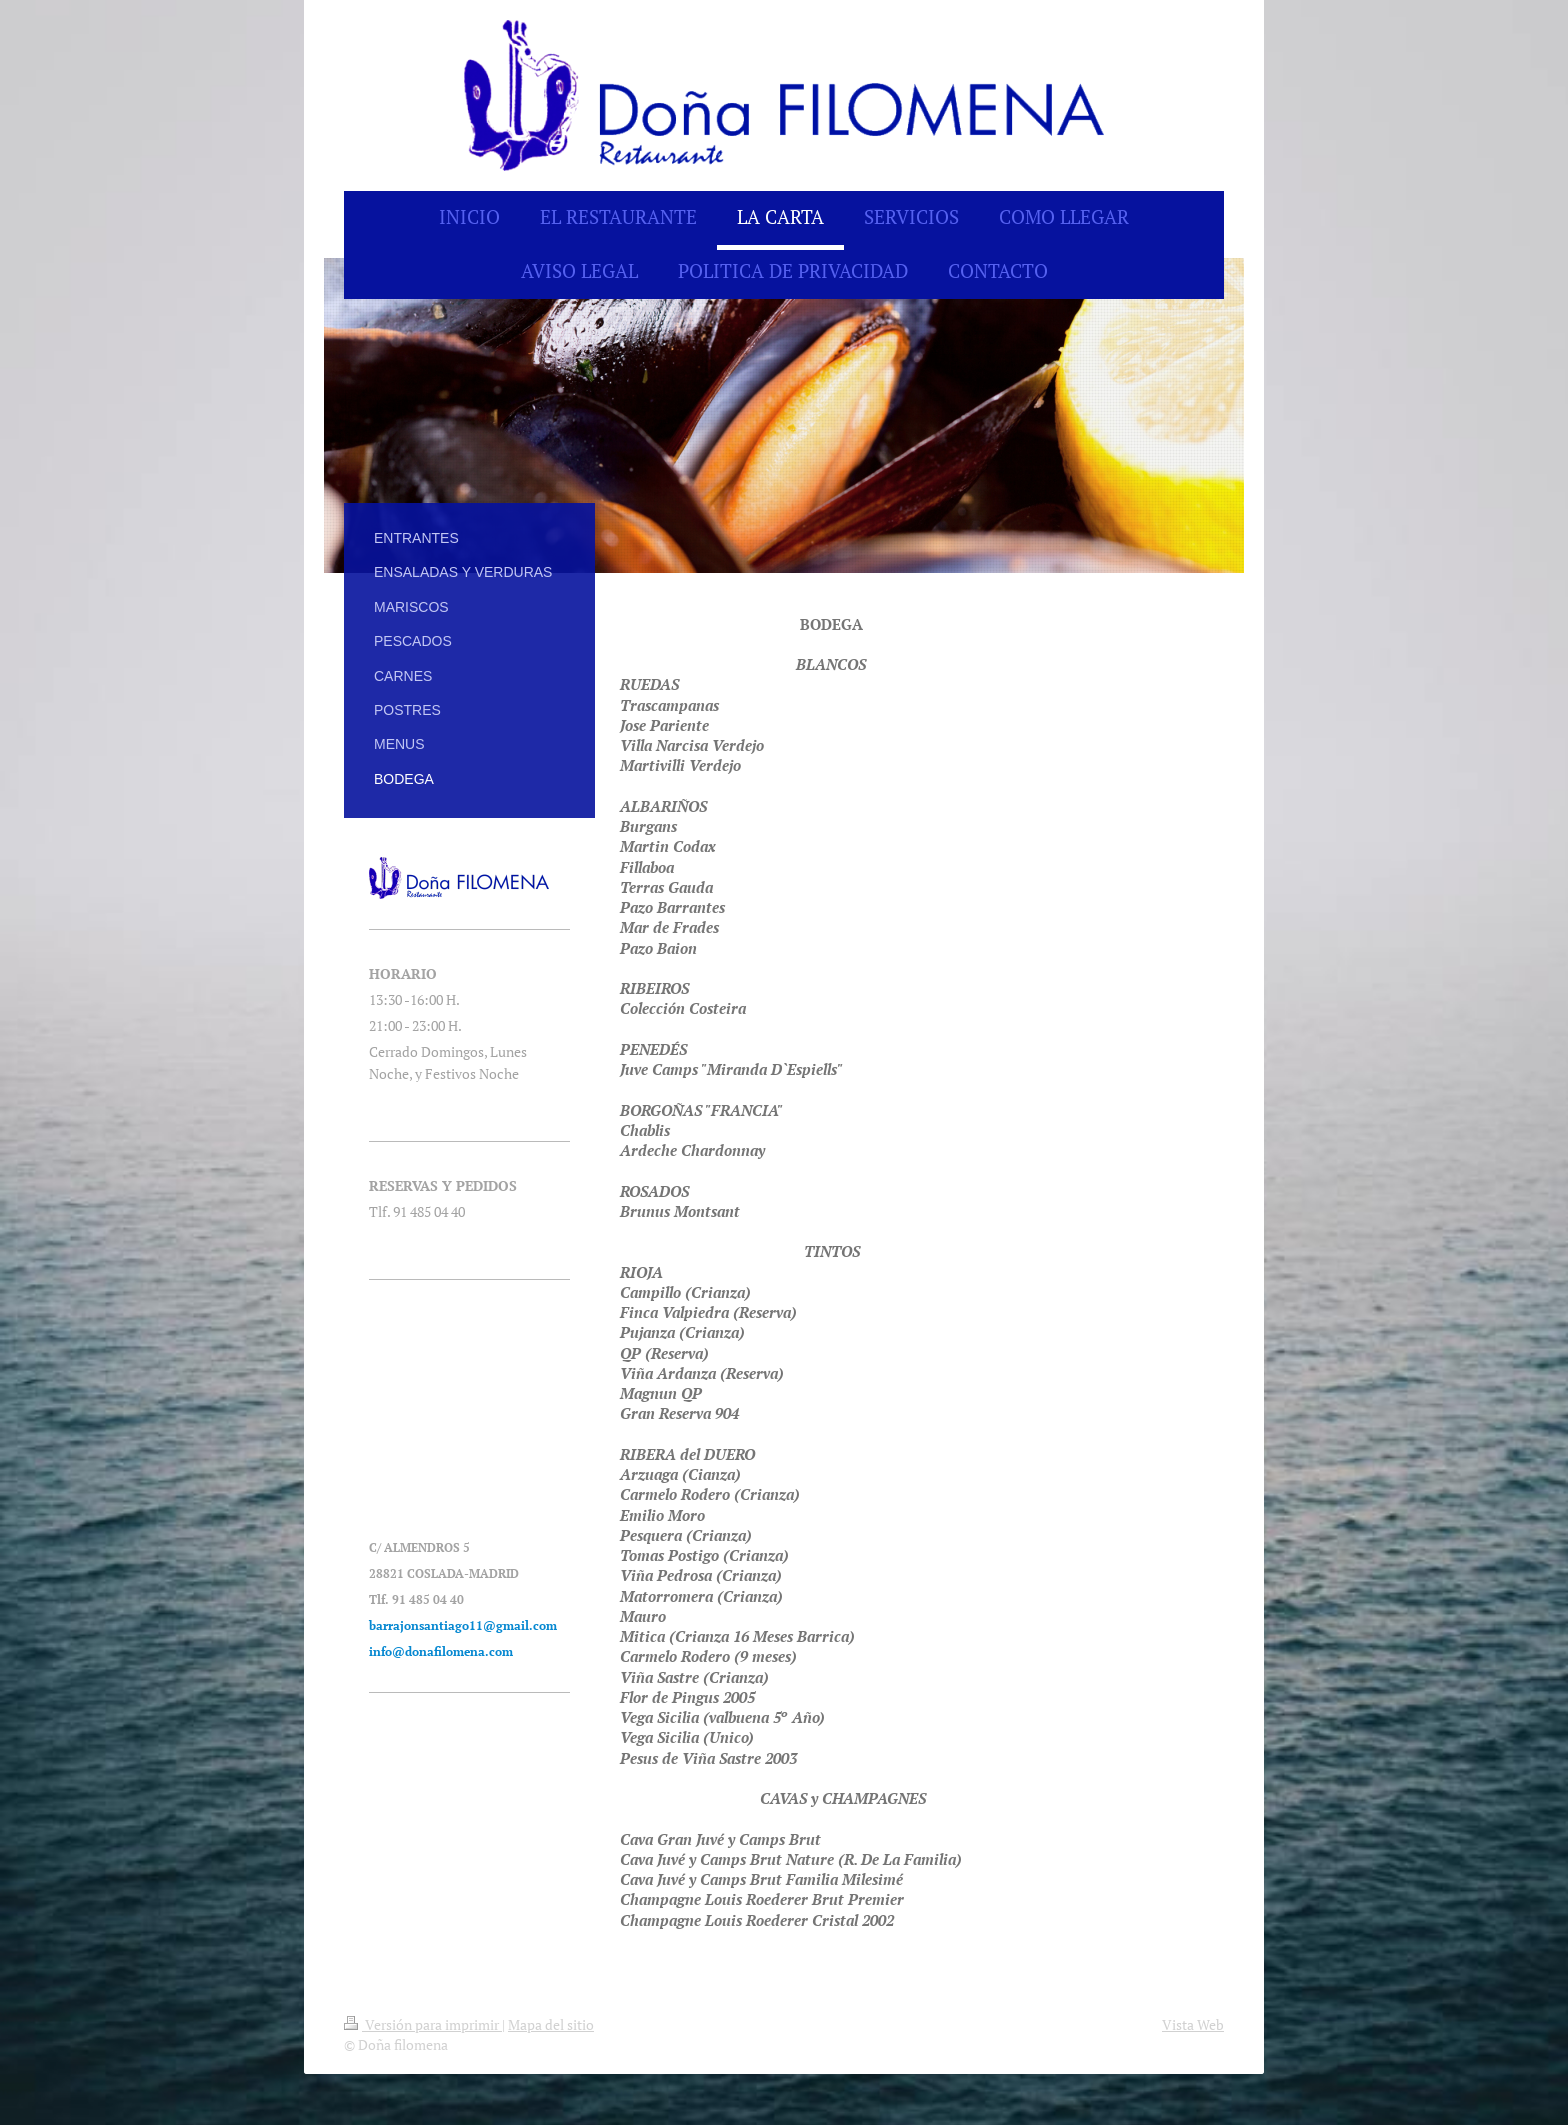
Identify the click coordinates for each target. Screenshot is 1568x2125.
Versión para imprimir (423, 2024)
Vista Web (1193, 2024)
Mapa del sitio (551, 2024)
